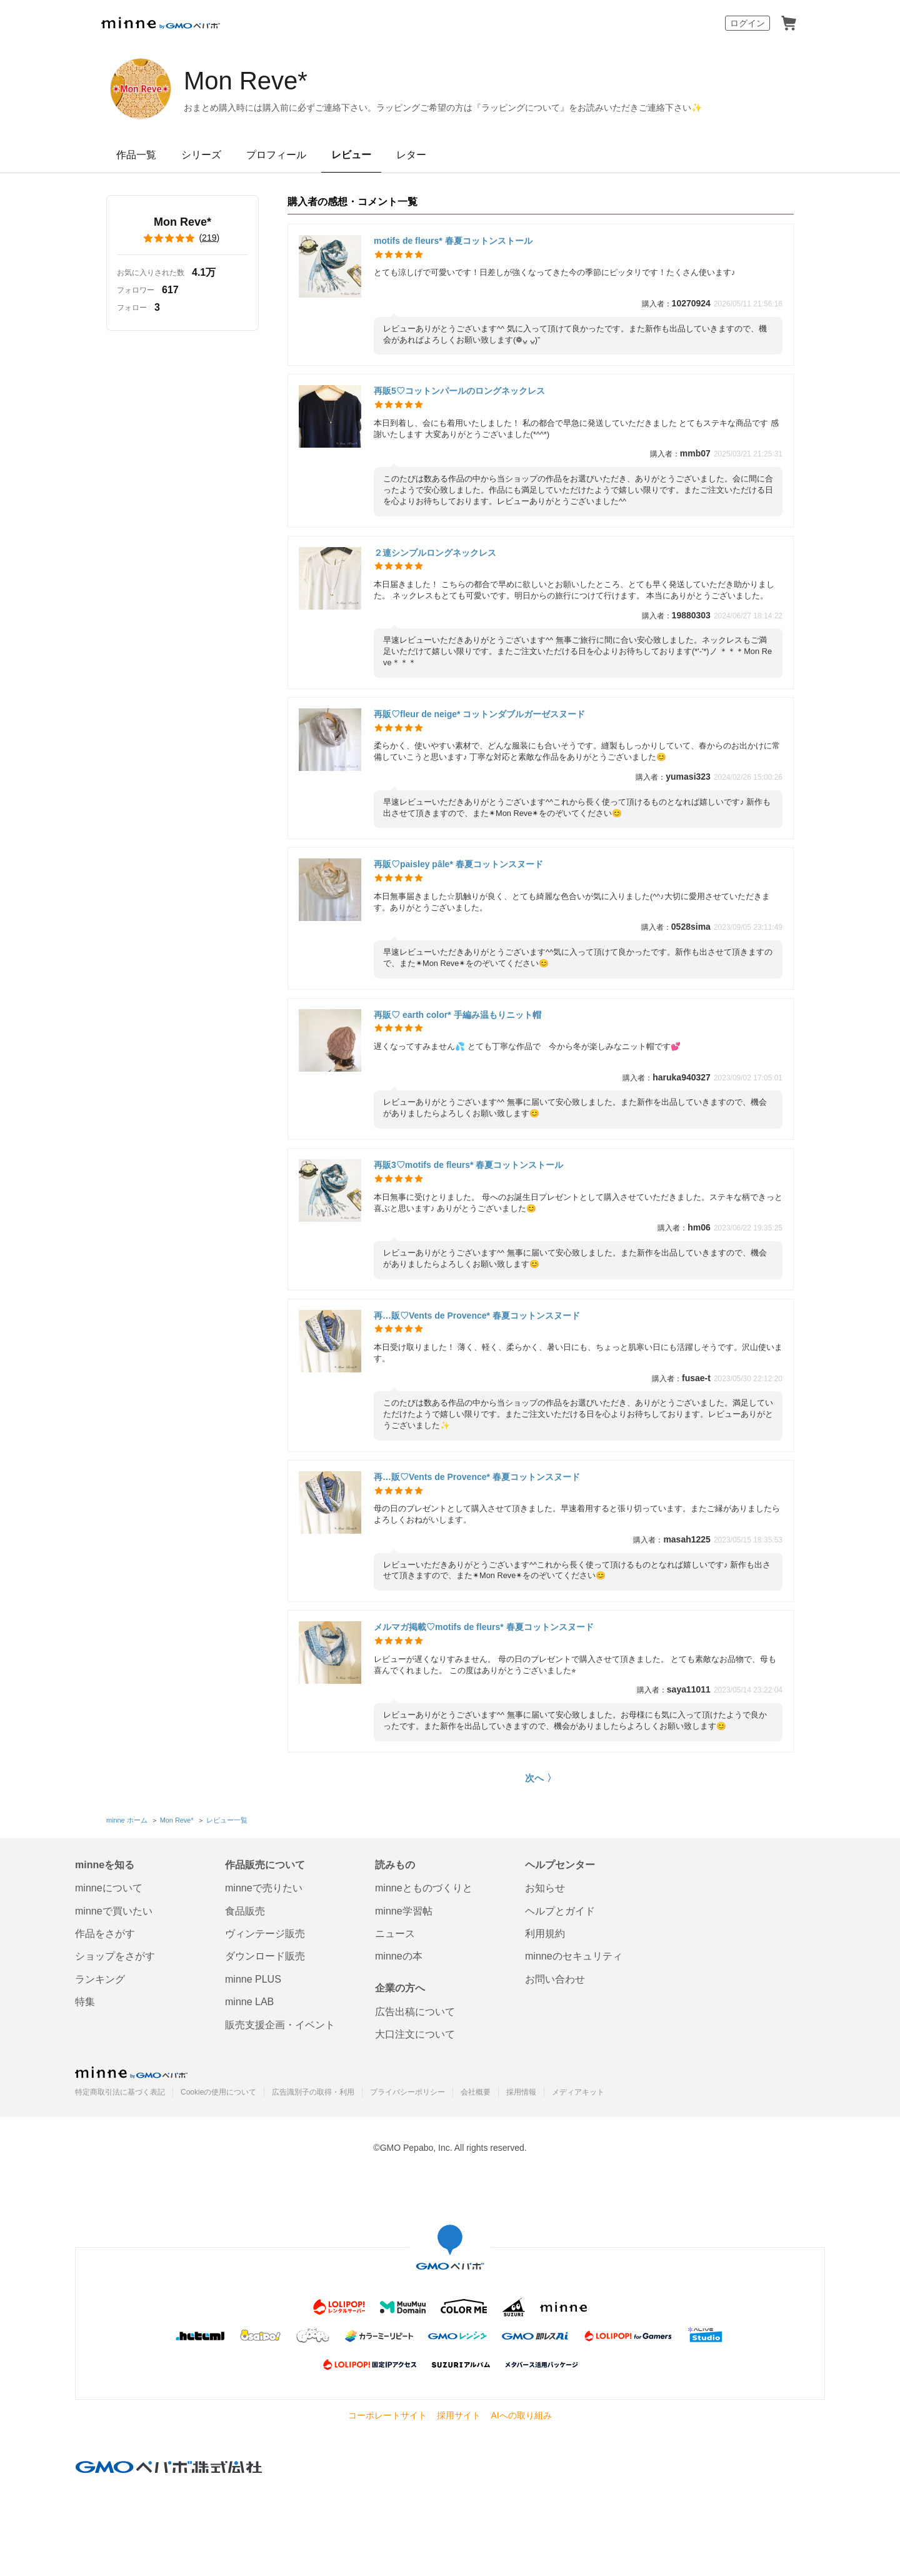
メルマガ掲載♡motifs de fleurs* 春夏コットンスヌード (484, 1627)
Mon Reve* (246, 80)
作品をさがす (105, 1933)
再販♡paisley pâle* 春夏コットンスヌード (458, 864)
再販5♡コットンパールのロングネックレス (459, 391)
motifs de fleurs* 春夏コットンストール (453, 241)
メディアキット (578, 2092)
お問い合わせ (555, 1979)
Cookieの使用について (218, 2092)
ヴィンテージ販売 (265, 1933)
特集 (85, 2001)
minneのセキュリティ (573, 1956)
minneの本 (398, 1956)
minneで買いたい (113, 1911)
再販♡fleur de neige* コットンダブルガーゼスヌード (479, 714)
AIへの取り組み (521, 2415)
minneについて (108, 1888)
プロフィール (276, 154)
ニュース (395, 1933)
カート (789, 23)
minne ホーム (127, 1820)
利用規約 (545, 1933)
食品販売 (245, 1911)
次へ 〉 (540, 1778)
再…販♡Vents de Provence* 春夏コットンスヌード (477, 1316)
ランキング (100, 1979)
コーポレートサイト (387, 2415)
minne (131, 2072)
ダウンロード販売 (265, 1956)
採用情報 (521, 2092)
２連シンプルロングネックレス (435, 553)
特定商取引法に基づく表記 (120, 2092)
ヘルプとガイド (560, 1911)
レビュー (351, 154)
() (182, 238)
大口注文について (415, 2034)
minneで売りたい (263, 1888)
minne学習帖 (403, 1911)
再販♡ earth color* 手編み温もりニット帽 (457, 1015)
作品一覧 (136, 154)
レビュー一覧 (227, 1820)
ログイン (747, 23)
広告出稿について (415, 2011)
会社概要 (476, 2092)
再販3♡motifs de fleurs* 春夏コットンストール (468, 1165)
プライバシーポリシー (407, 2092)
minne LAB (249, 2001)
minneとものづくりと (423, 1888)
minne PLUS (253, 1979)
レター (411, 154)
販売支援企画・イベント (280, 2025)
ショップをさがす (115, 1956)
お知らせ (545, 1888)
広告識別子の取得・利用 (313, 2092)
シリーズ (201, 154)
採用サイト (459, 2415)
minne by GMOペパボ (160, 23)
